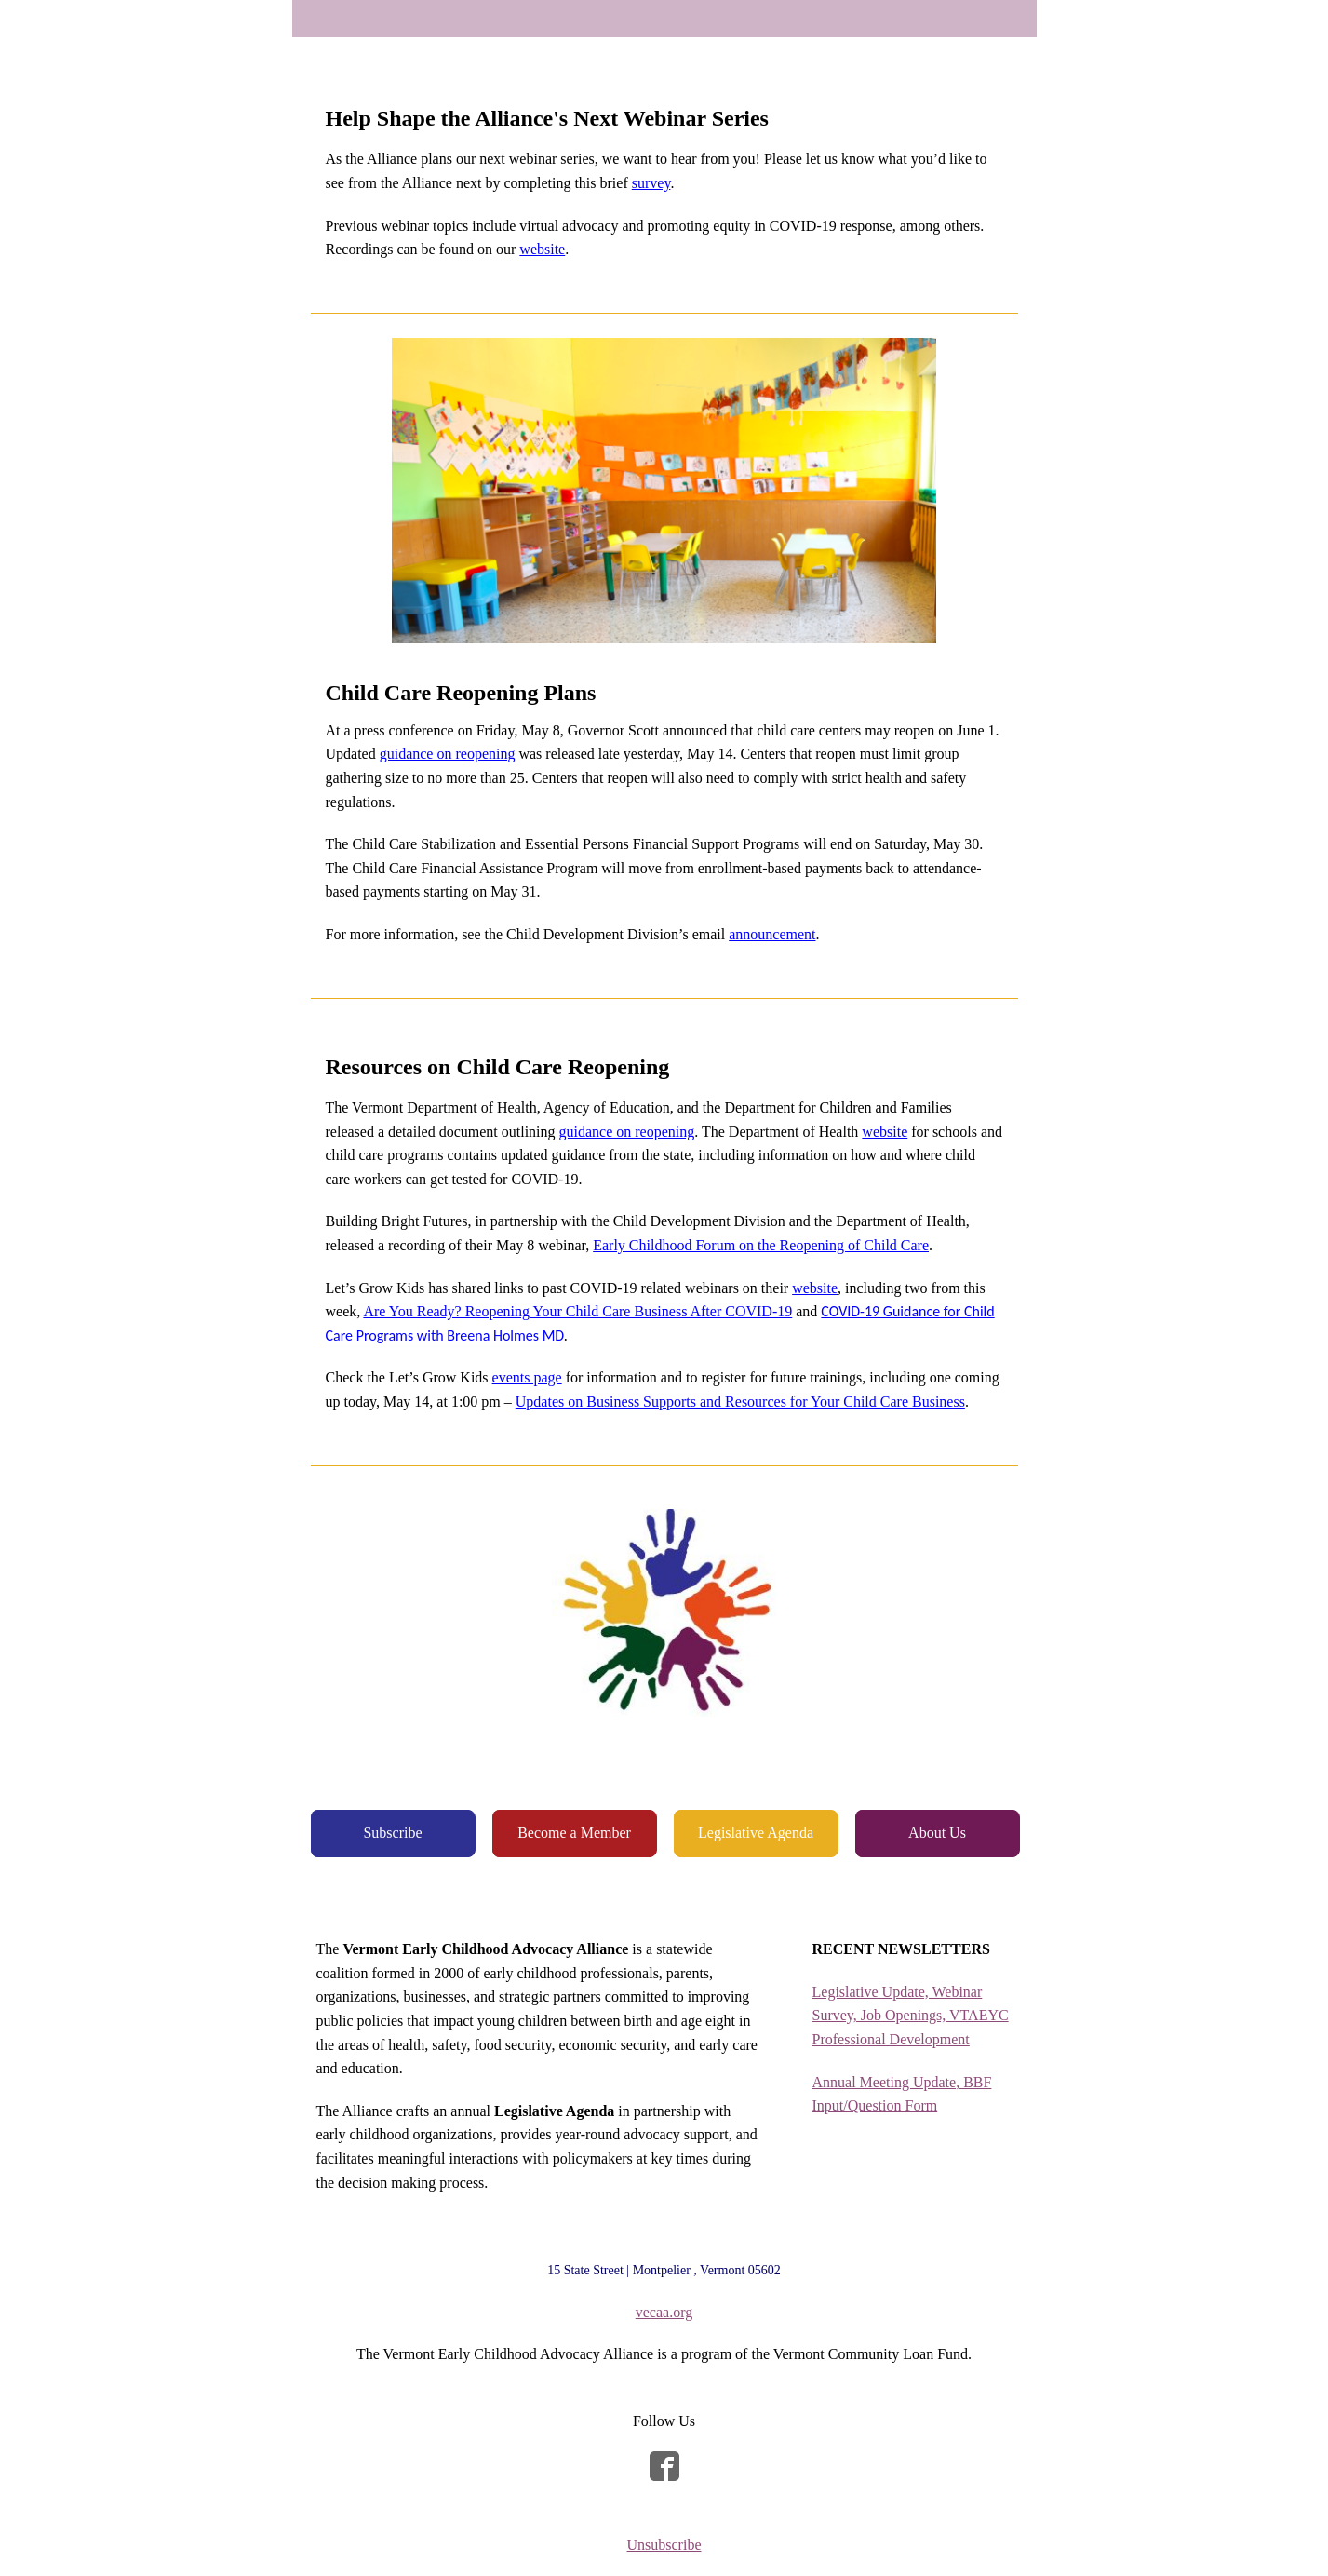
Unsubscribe (664, 2545)
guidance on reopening (448, 754)
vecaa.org (664, 2312)
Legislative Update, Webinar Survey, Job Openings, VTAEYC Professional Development (910, 2015)
